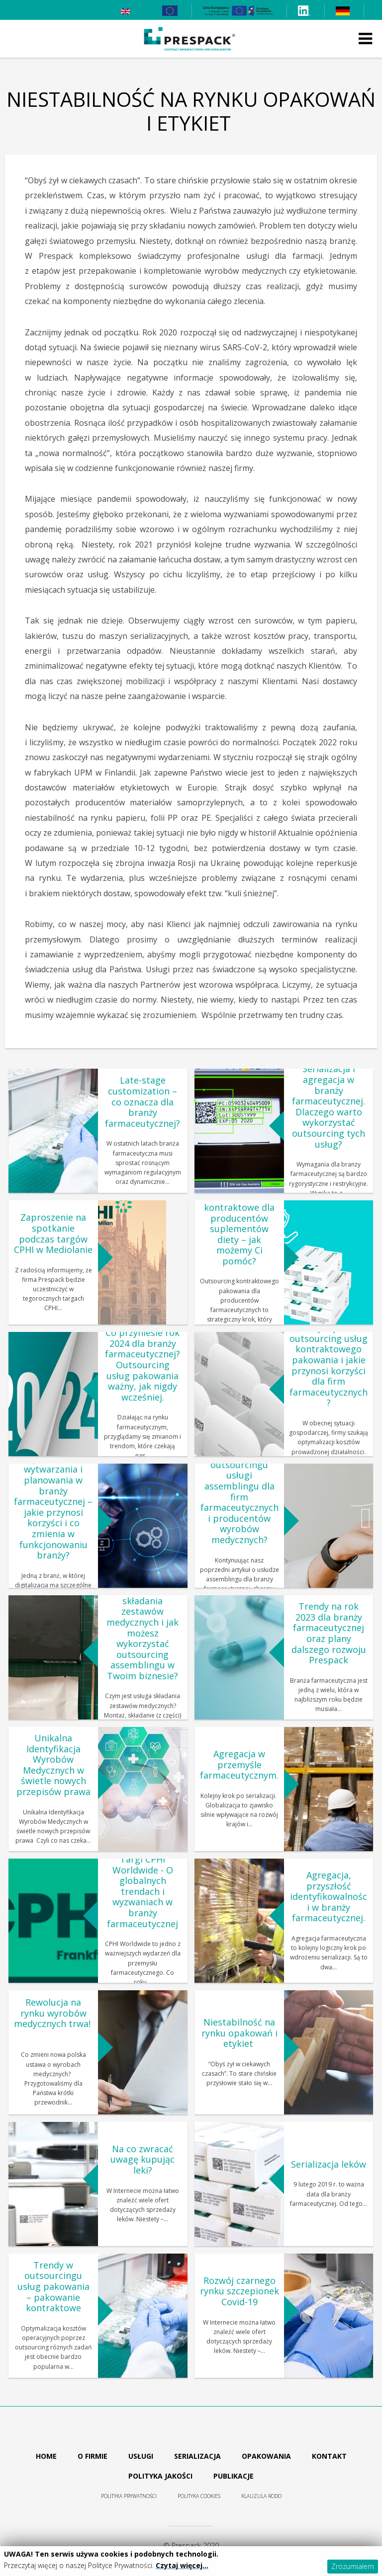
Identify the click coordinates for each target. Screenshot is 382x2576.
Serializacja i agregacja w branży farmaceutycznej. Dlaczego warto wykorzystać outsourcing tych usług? (328, 1106)
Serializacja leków (328, 2164)
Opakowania (266, 2456)
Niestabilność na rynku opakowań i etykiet (239, 2032)
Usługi (140, 2456)
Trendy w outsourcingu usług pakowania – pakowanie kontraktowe (53, 2286)
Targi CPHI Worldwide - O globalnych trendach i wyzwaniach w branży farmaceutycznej (142, 1891)
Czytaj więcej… (182, 2565)
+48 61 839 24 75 (34, 10)
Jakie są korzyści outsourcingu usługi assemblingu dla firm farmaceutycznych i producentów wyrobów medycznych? (239, 1497)
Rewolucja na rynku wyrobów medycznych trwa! (53, 2018)
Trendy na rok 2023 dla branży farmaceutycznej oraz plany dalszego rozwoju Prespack (328, 1633)
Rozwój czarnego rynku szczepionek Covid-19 (239, 2291)
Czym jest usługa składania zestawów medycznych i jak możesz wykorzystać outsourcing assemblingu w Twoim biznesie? (142, 1633)
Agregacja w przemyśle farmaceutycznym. (239, 1764)
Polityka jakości (160, 2476)
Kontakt (329, 2456)
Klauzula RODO (261, 2496)
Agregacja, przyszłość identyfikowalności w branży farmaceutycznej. (328, 1896)
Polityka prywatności (129, 2496)
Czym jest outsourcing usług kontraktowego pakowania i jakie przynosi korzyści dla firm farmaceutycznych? (328, 1365)
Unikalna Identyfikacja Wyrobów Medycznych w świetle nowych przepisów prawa (53, 1764)
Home (46, 2456)
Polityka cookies (199, 2496)
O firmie (92, 2456)
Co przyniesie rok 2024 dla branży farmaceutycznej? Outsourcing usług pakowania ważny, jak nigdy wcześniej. (142, 1365)
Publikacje (233, 2476)
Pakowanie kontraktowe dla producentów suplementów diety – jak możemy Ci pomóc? (239, 1228)
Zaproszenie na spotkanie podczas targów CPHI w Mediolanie (53, 1233)
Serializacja (197, 2456)
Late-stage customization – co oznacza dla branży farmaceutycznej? (142, 1101)
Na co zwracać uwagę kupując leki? (142, 2159)
